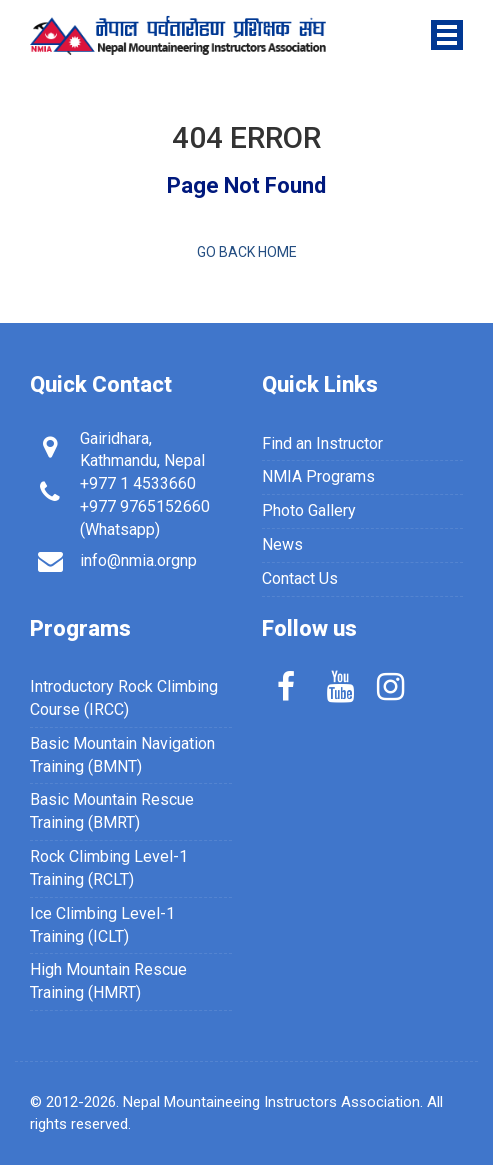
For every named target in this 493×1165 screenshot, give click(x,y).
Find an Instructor (322, 443)
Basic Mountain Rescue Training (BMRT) (112, 811)
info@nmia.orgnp (138, 560)
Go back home (247, 252)
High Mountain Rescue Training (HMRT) (108, 981)
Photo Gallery (309, 510)
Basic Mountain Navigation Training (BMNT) (122, 755)
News (282, 544)
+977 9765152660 (145, 506)
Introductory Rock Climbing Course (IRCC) (124, 698)
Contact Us (300, 578)
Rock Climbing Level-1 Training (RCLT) (109, 868)
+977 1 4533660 (138, 483)
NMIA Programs (318, 476)
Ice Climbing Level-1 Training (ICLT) (102, 925)
